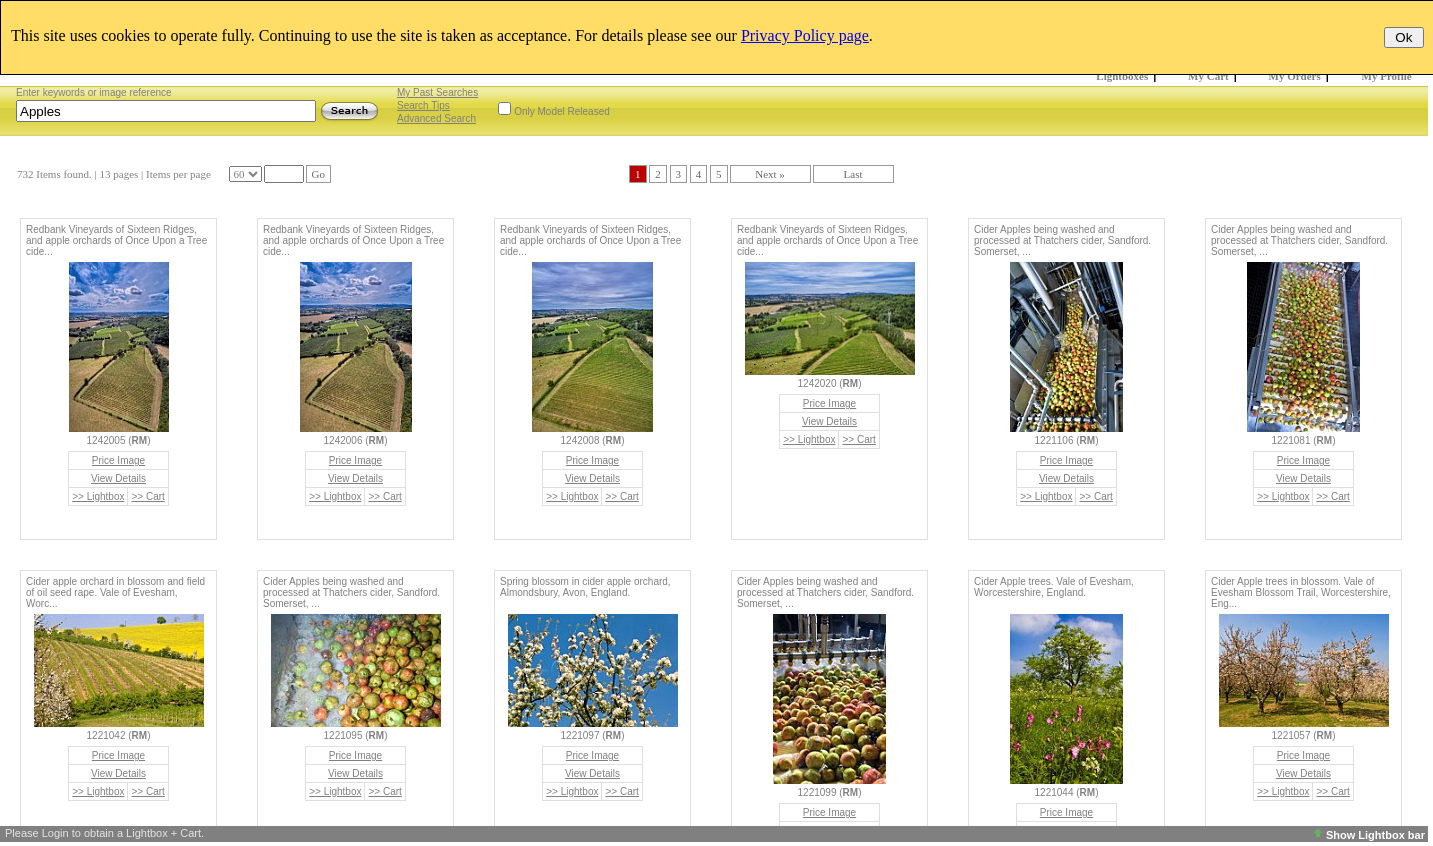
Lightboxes (1122, 76)
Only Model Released (562, 111)
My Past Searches (437, 92)
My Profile (1387, 76)
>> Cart (147, 496)
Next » (770, 174)
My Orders (1295, 76)
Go (318, 174)
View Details (118, 478)
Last (853, 174)
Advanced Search (436, 118)
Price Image (118, 460)
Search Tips (423, 105)
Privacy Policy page (805, 35)
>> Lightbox (98, 496)
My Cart (1208, 76)
